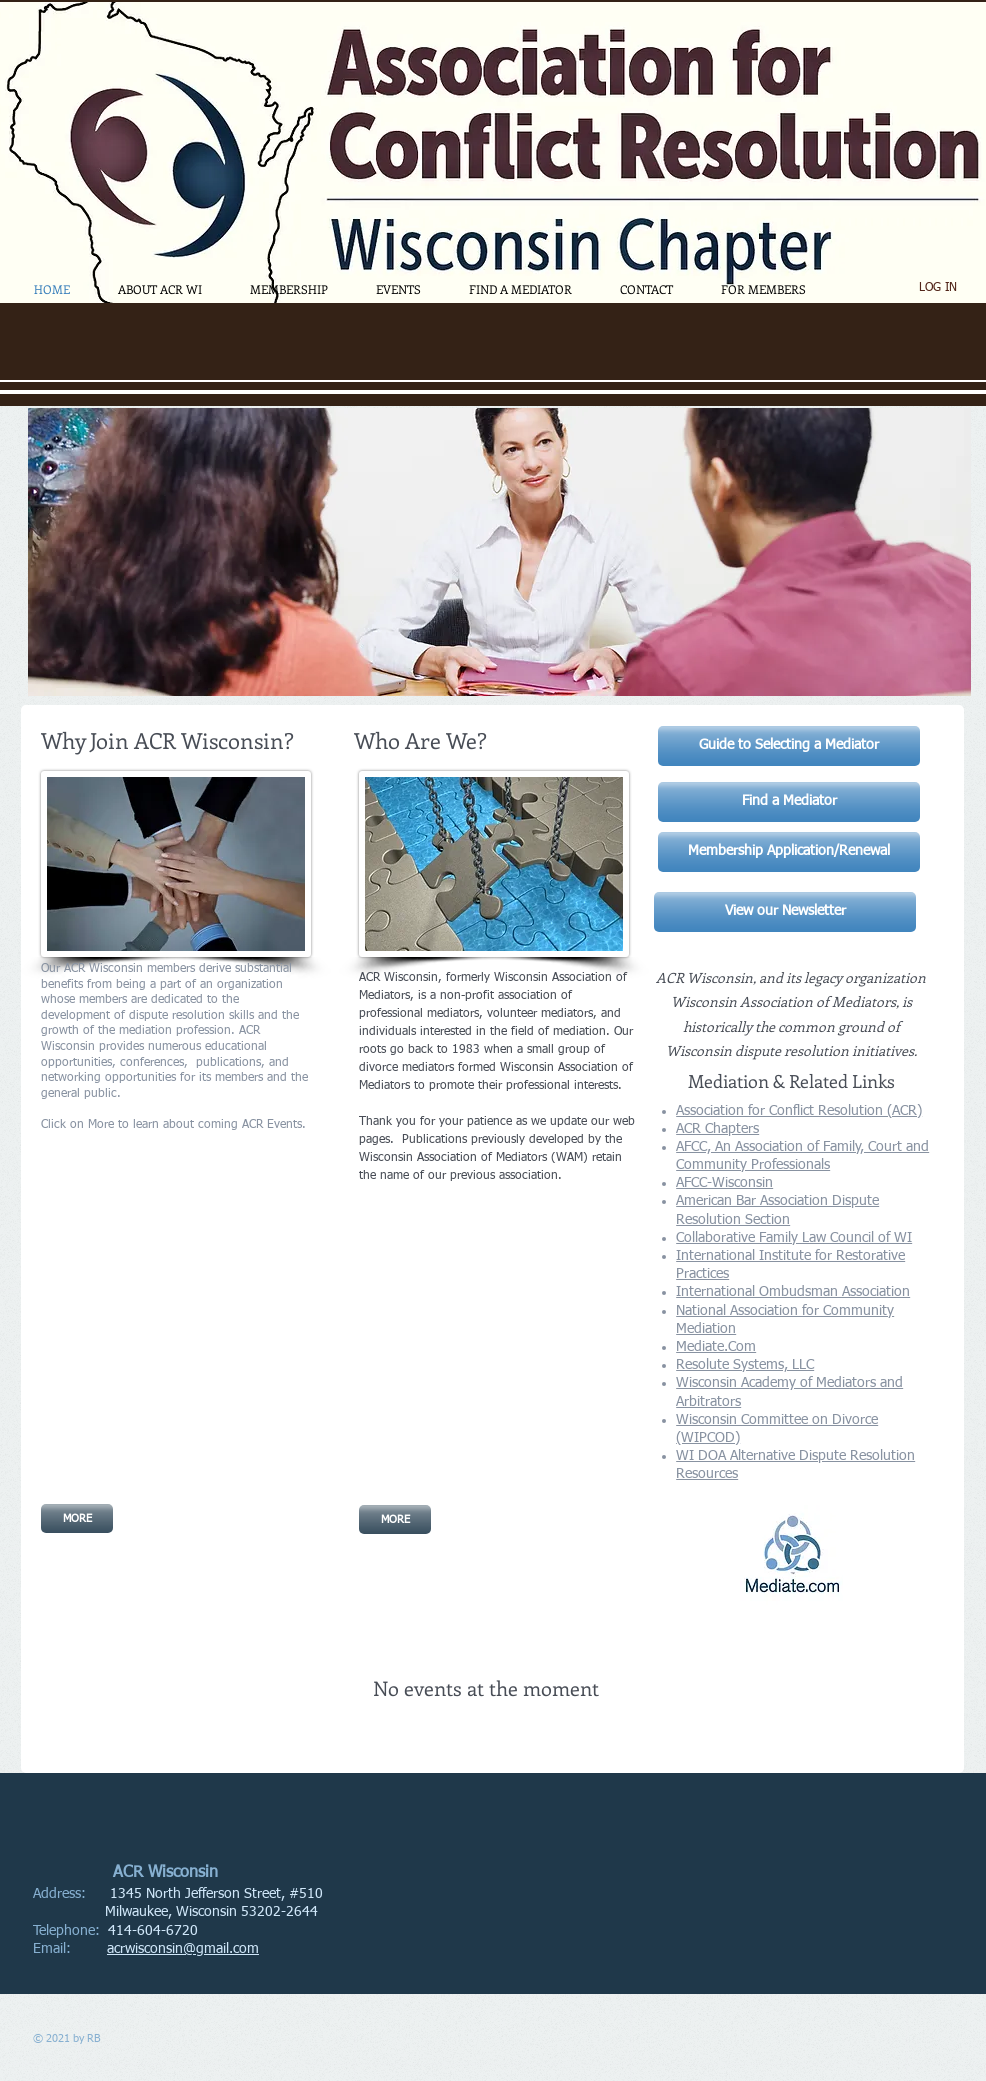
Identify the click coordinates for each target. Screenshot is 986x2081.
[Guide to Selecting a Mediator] (789, 746)
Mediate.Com (716, 1347)
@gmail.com (221, 1949)
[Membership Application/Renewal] (789, 852)
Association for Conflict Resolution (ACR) (799, 1111)
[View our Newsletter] (785, 912)
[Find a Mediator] (789, 802)
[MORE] (77, 1518)
